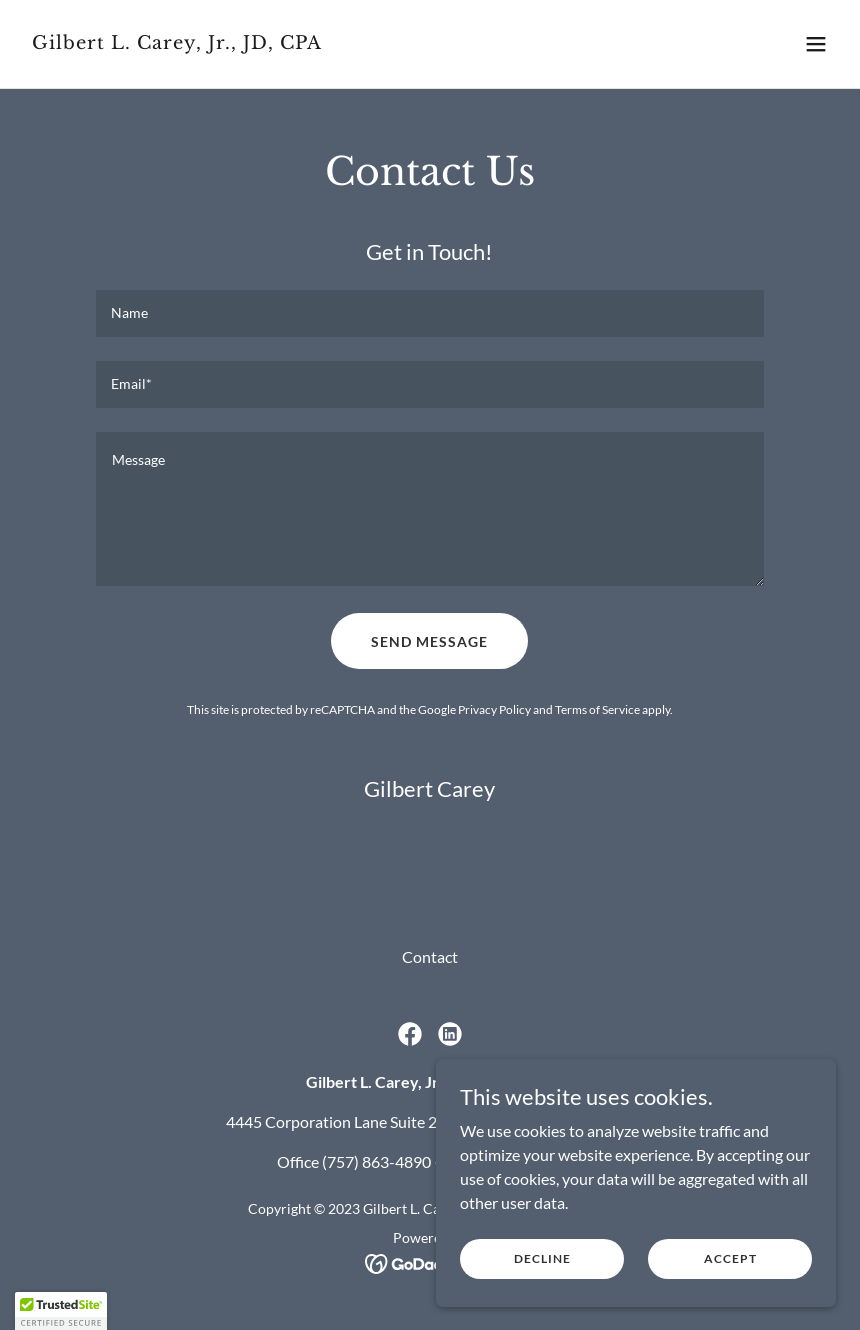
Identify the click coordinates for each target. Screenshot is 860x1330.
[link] (177, 42)
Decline (542, 1258)
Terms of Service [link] (597, 709)
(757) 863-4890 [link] (376, 1161)
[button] (816, 44)
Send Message (429, 641)
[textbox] (430, 313)
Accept (730, 1258)
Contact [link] (430, 956)
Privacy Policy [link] (494, 709)
